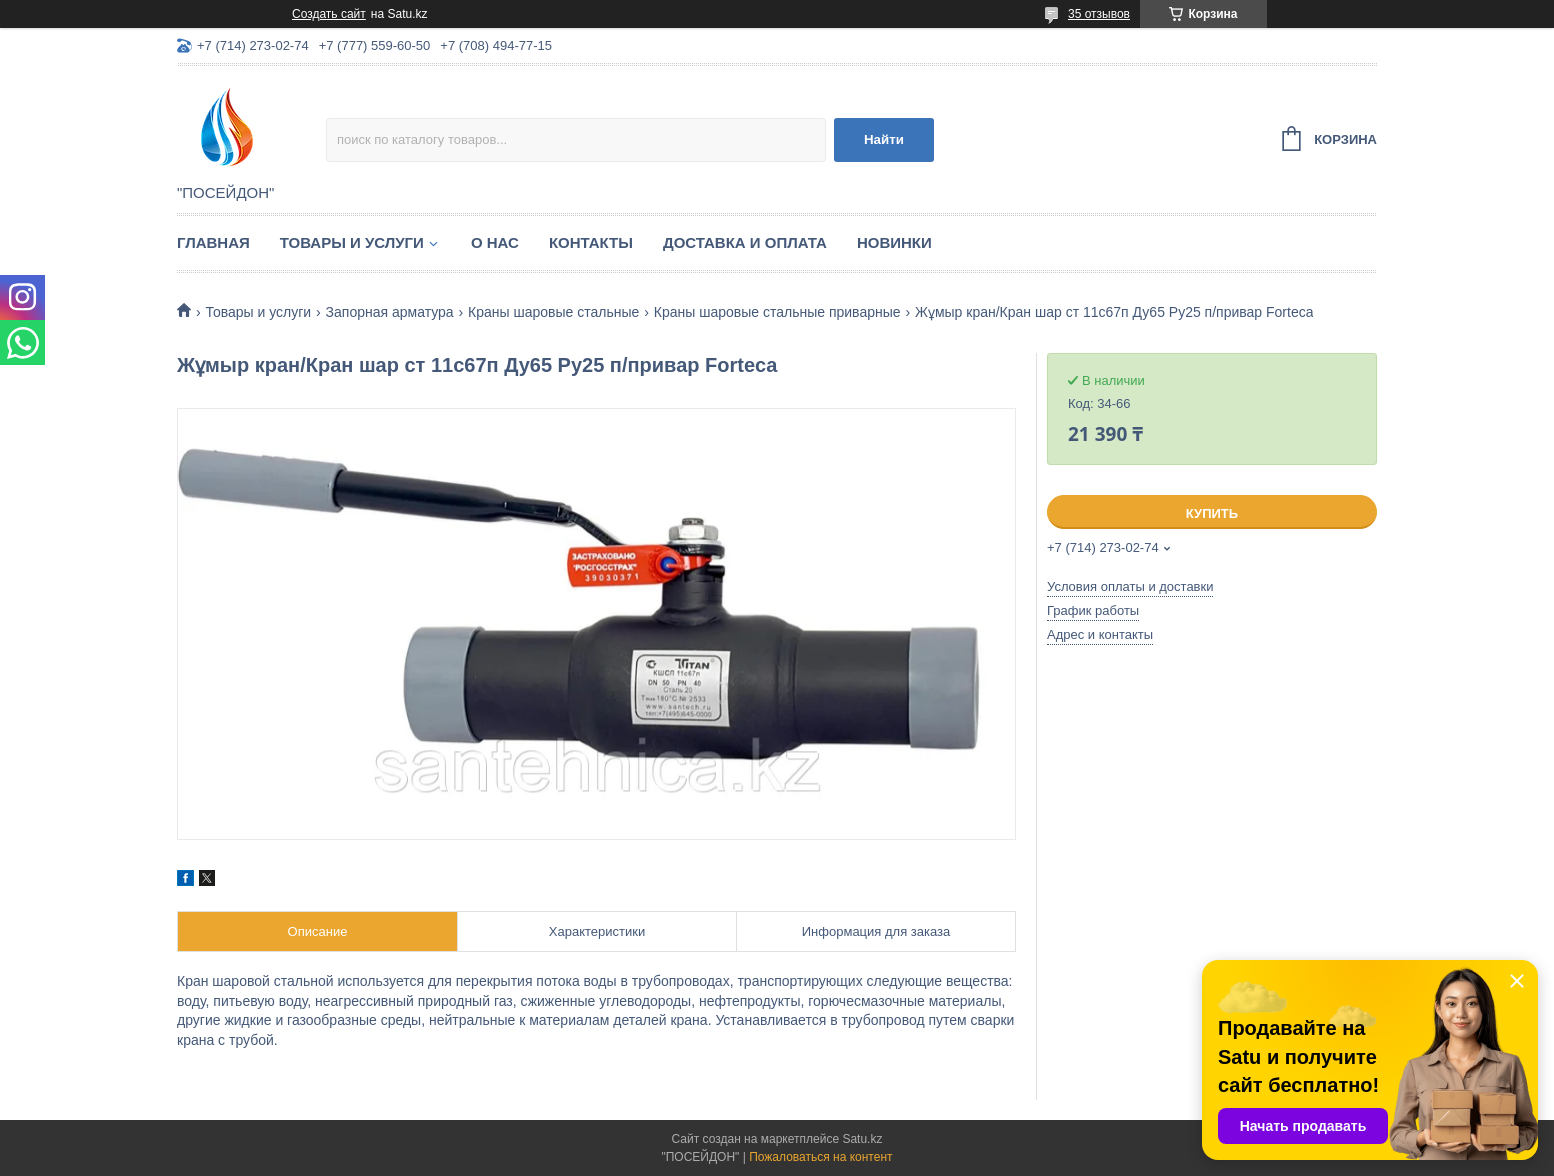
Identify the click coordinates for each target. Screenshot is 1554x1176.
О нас (495, 242)
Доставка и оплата (745, 242)
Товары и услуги (352, 242)
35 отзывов (1099, 14)
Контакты (591, 242)
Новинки (894, 242)
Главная (213, 242)
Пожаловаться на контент (820, 1157)
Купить (1212, 513)
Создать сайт (329, 14)
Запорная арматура (390, 312)
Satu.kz (862, 1139)
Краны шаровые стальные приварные (777, 312)
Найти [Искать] (884, 139)
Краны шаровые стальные (553, 312)
